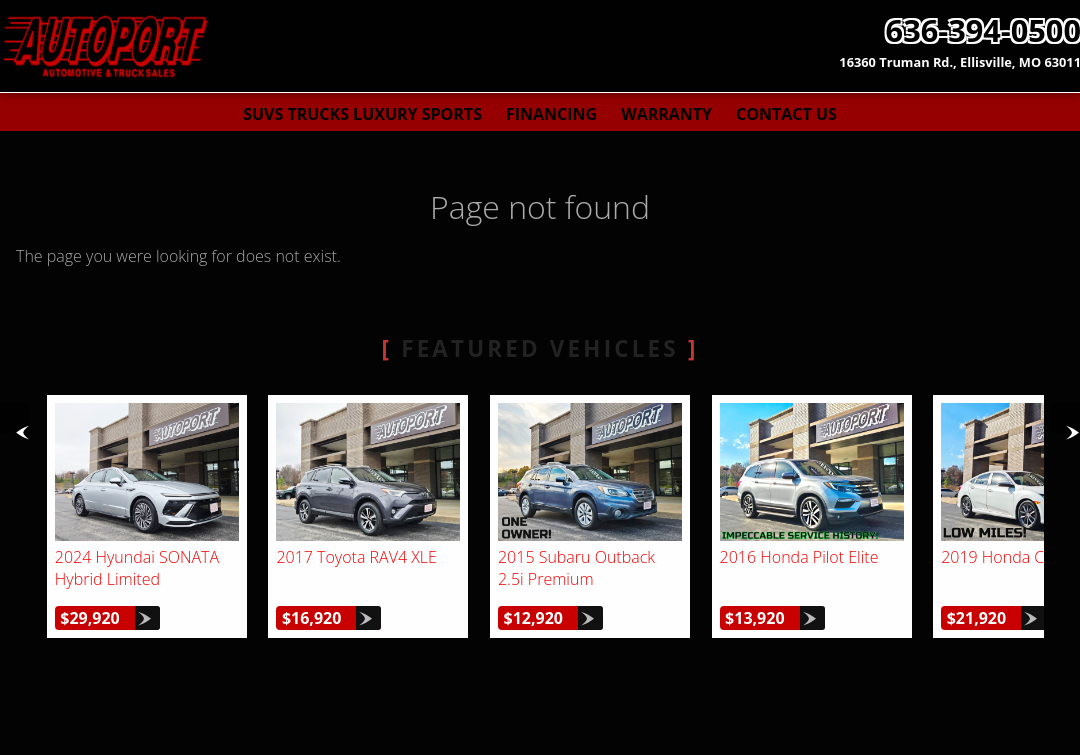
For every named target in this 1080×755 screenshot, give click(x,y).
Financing (551, 114)
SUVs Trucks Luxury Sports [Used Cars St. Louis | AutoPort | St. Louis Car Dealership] (362, 114)
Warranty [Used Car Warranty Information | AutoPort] (666, 114)
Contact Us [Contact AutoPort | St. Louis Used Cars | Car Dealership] (786, 114)
